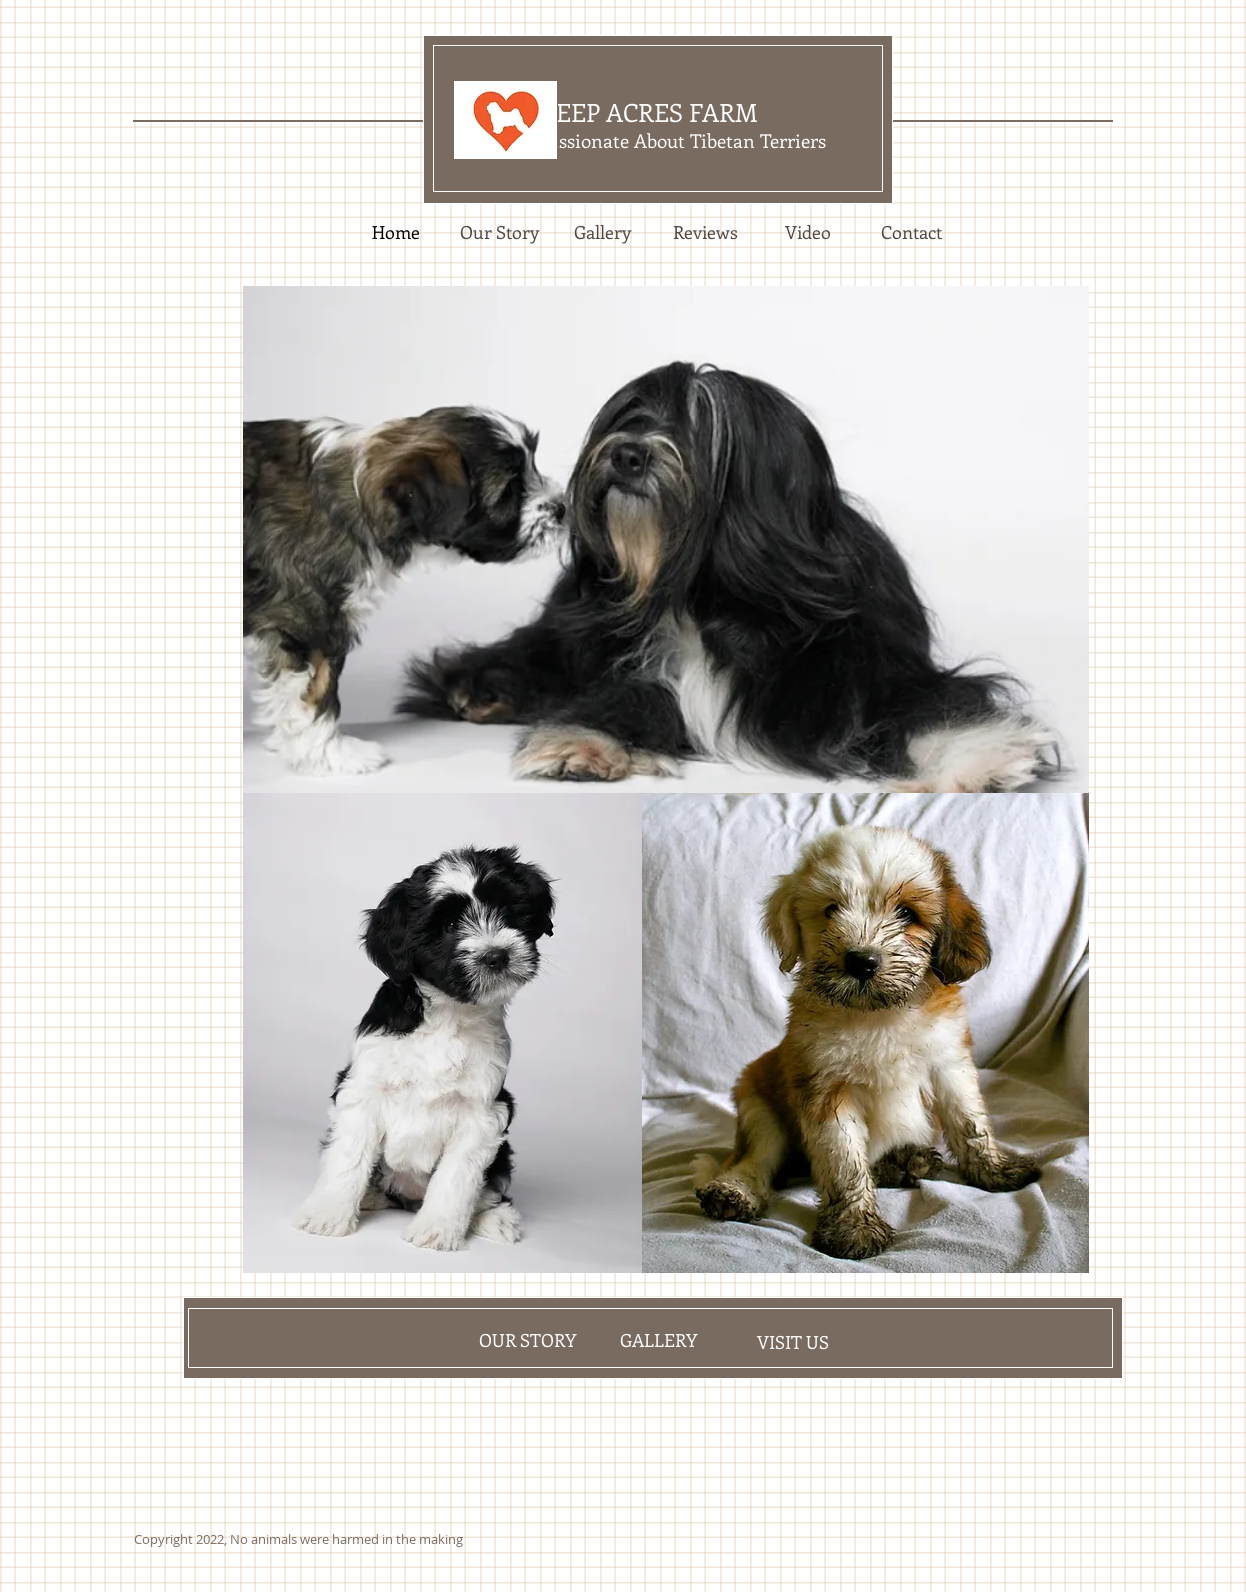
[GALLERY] (658, 1340)
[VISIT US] (792, 1342)
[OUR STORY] (527, 1340)
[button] (666, 539)
